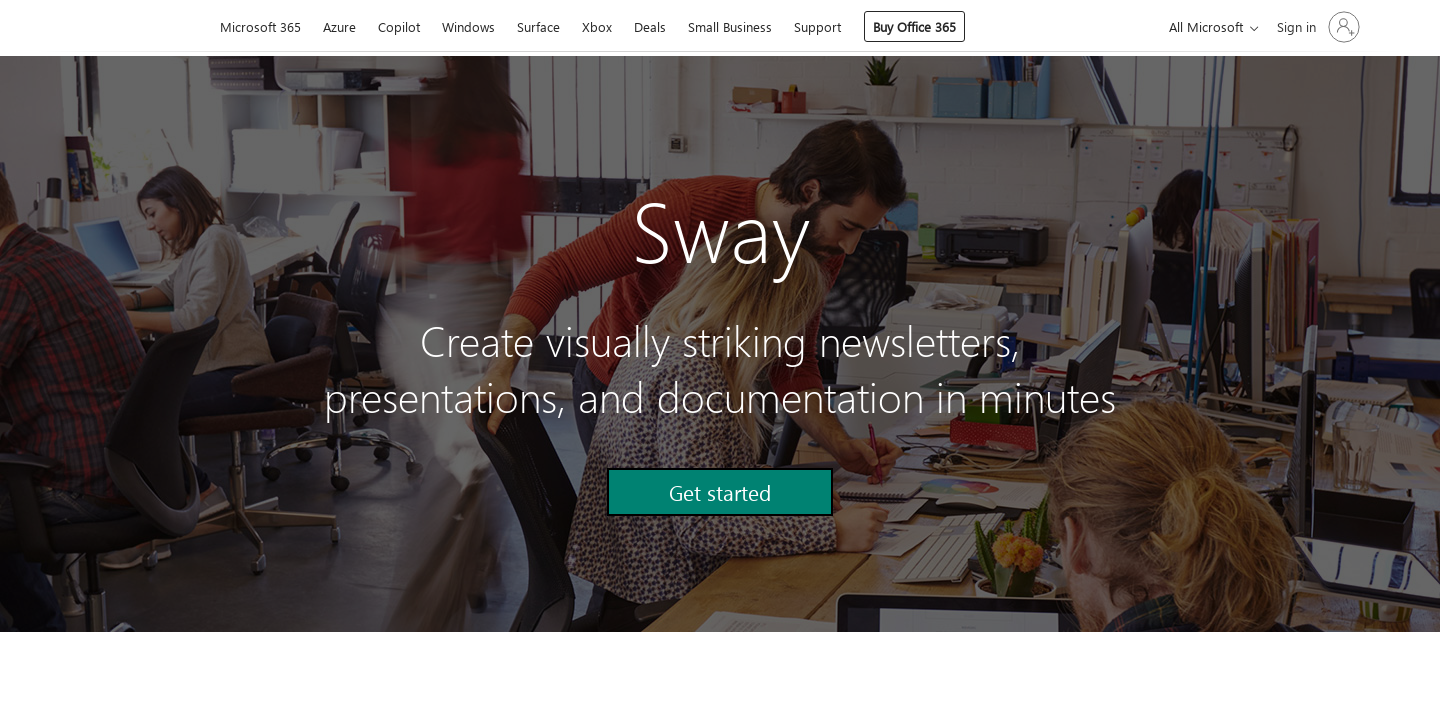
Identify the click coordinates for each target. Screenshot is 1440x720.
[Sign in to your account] (1316, 27)
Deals (650, 26)
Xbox (597, 26)
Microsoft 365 (260, 26)
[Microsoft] (140, 28)
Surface (538, 26)
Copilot (399, 26)
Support (817, 26)
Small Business (730, 26)
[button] (720, 492)
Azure (339, 26)
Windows (468, 26)
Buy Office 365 (914, 26)
